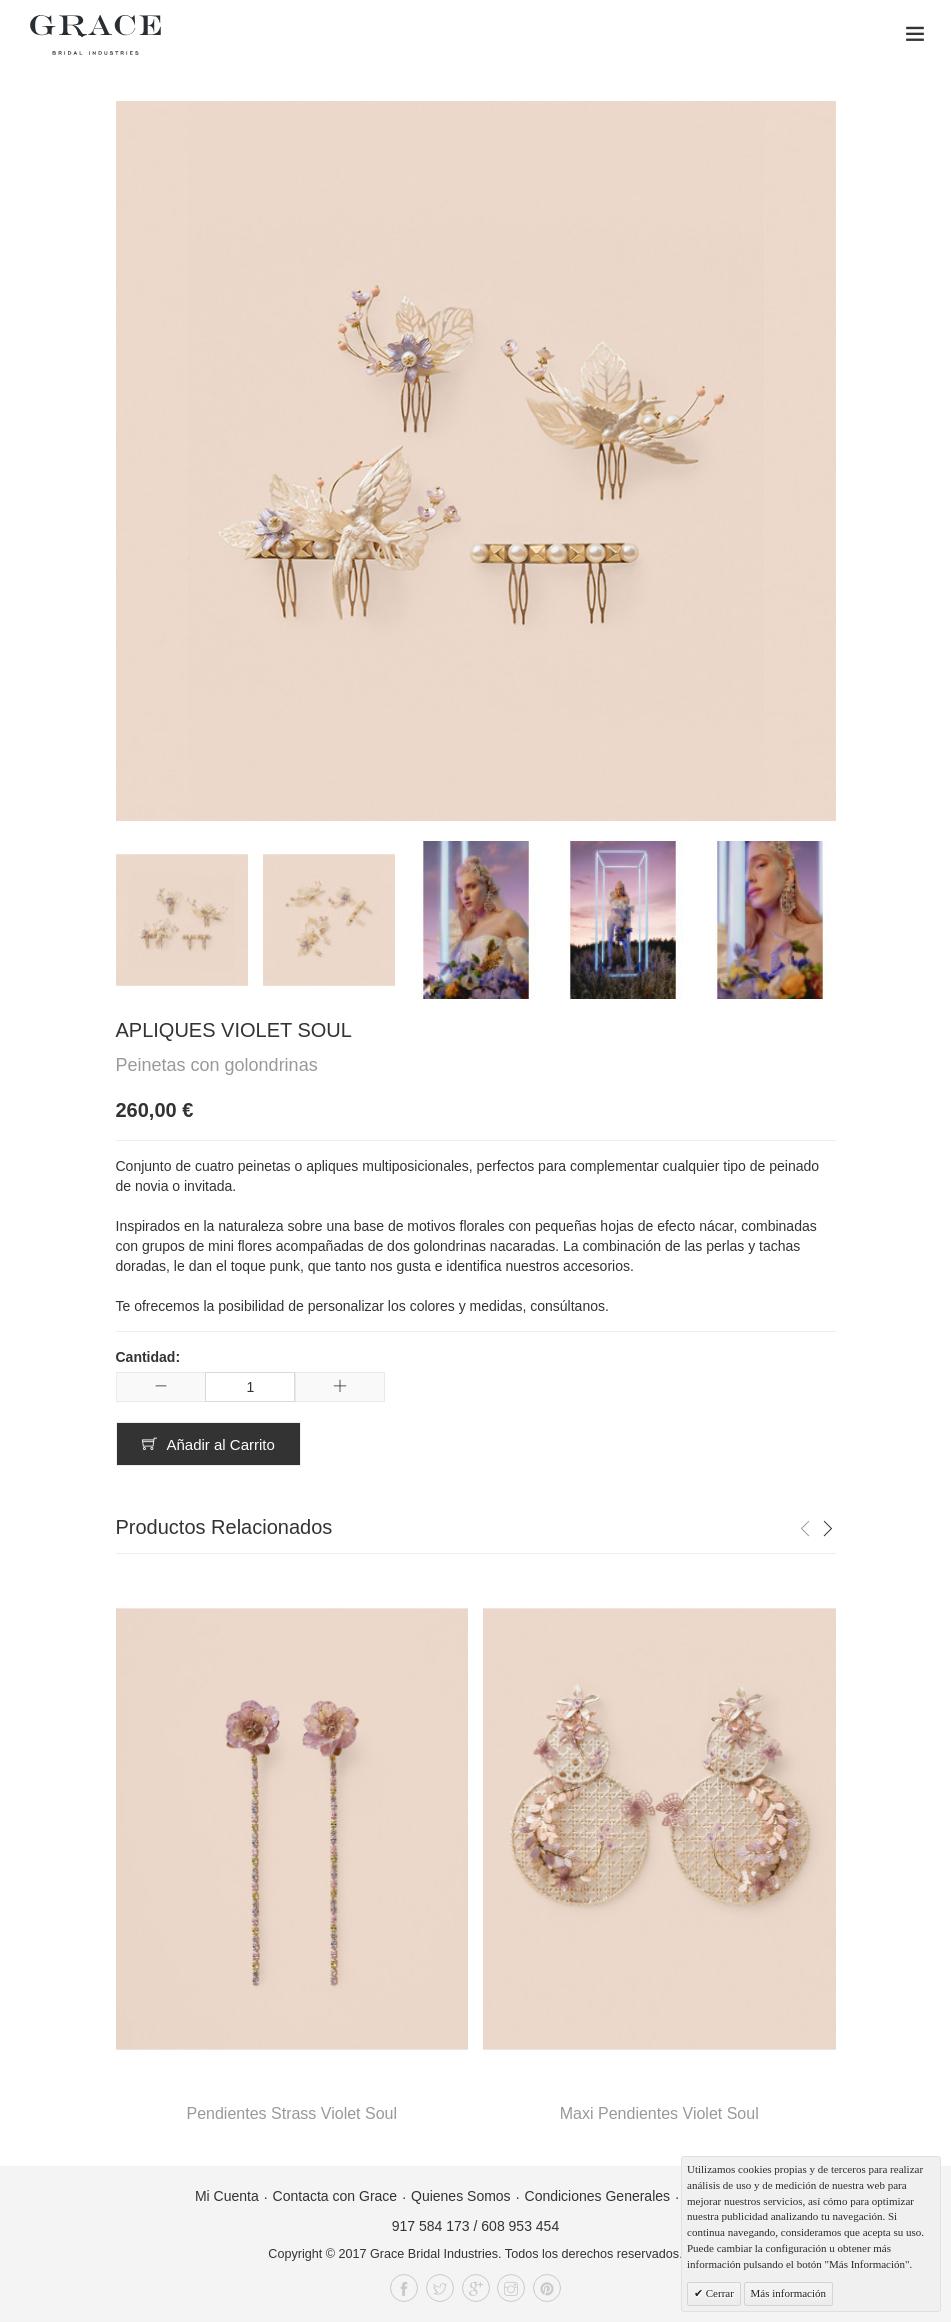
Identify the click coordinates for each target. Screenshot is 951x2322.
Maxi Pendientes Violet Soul (659, 2113)
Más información (788, 2293)
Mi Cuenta (227, 2196)
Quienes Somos (461, 2196)
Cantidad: (148, 1357)
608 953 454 (520, 2226)
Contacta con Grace (335, 2196)
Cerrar (718, 2293)
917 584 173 (431, 2226)
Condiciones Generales (598, 2196)
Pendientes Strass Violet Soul (292, 2113)
